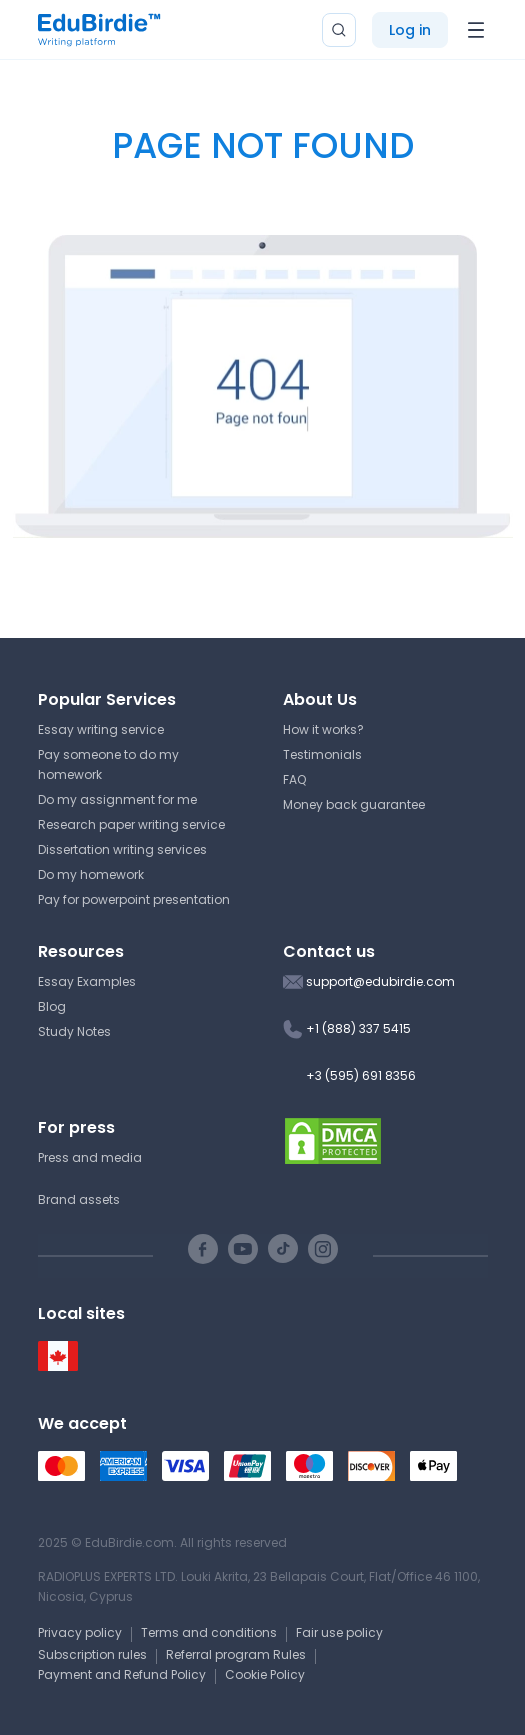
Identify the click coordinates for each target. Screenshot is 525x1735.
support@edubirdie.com (380, 981)
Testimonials (322, 754)
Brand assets (79, 1199)
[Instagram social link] (323, 1249)
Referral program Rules (236, 1654)
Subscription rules (92, 1654)
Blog (52, 1006)
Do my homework (91, 874)
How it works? (323, 729)
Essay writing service (101, 729)
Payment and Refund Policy (122, 1674)
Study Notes (74, 1031)
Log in (410, 30)
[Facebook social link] (203, 1249)
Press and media (90, 1157)
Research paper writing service (131, 824)
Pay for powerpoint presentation (134, 899)
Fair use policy (339, 1632)
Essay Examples (87, 981)
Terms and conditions (209, 1632)
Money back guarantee (354, 804)
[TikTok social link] (283, 1249)
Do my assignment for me (117, 799)
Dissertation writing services (122, 849)
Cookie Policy (265, 1674)
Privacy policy (80, 1632)
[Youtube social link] (243, 1249)
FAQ (294, 779)
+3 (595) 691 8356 (361, 1075)
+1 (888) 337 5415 (358, 1028)
